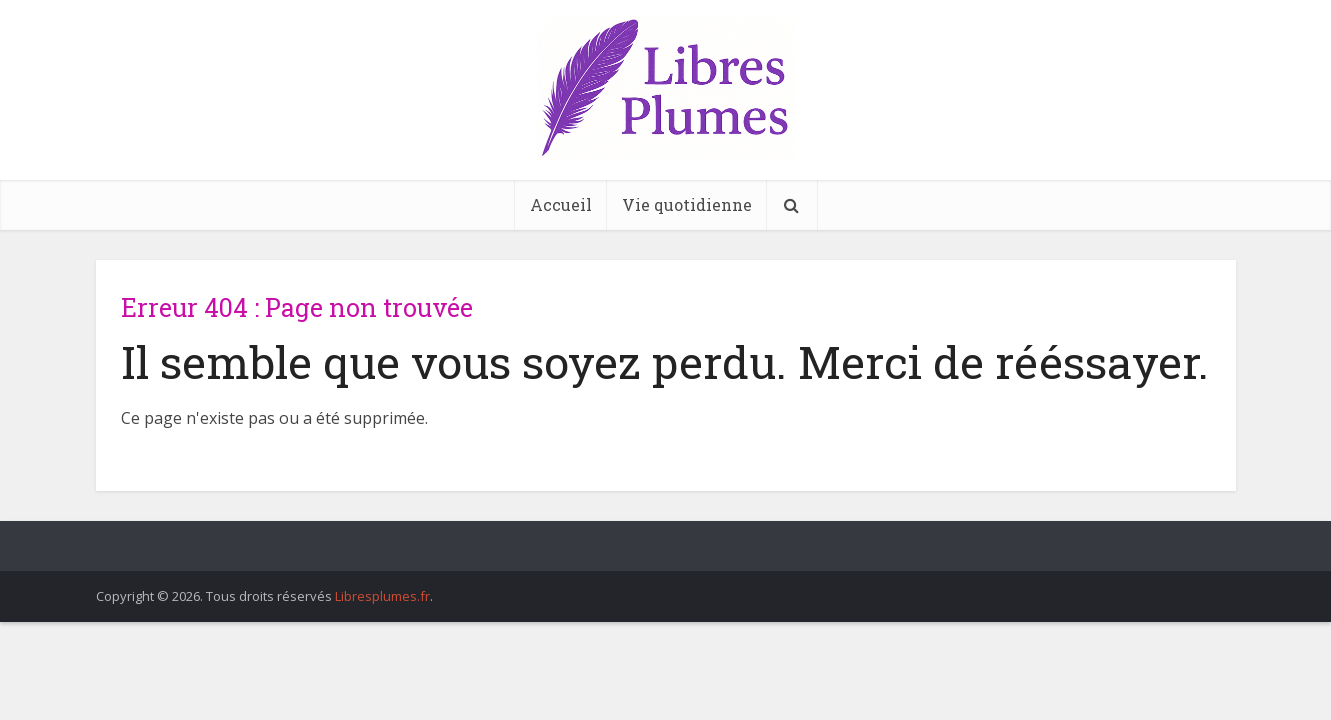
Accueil (561, 204)
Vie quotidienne (687, 204)
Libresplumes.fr (382, 596)
